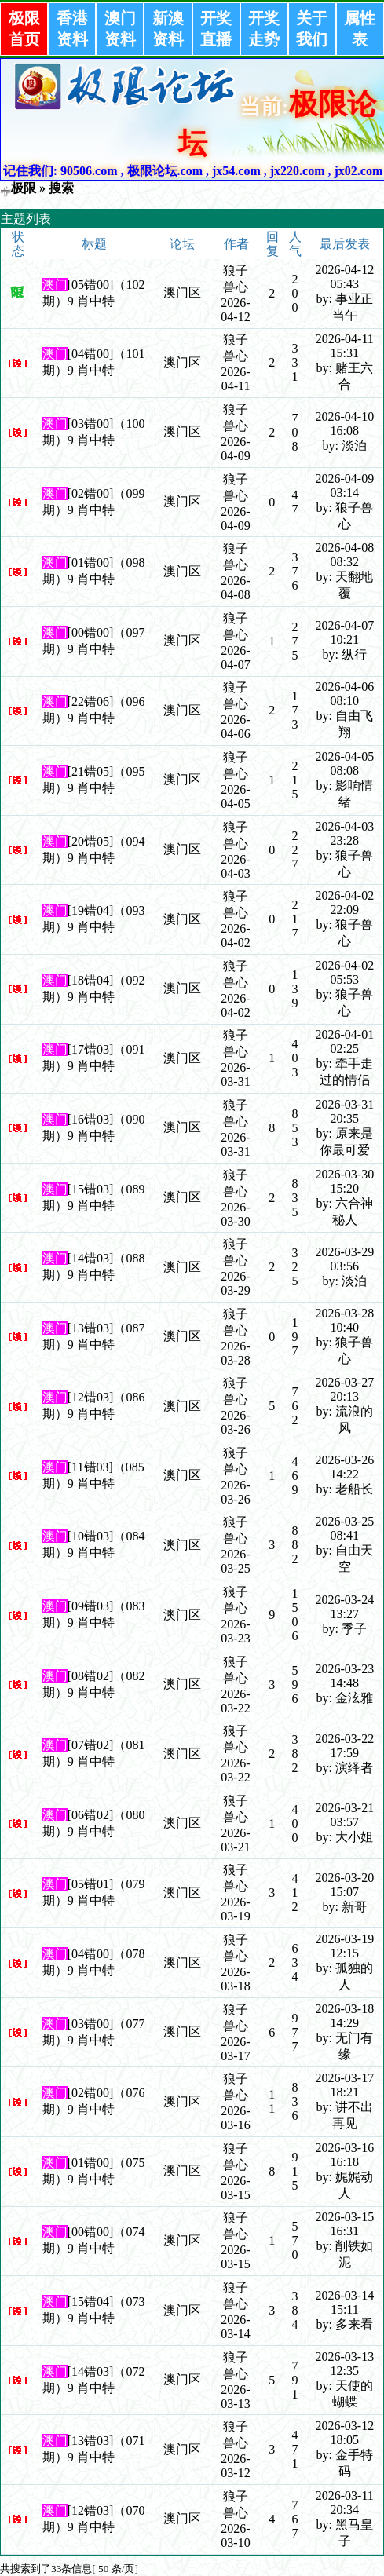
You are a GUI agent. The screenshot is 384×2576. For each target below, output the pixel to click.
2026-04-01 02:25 (344, 1041)
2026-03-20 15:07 (344, 1884)
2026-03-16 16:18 (344, 2155)
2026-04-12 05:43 (344, 276)
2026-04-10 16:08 (344, 423)
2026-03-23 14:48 (344, 1676)
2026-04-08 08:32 (344, 554)
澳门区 (182, 292)
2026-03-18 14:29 (344, 2016)
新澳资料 (168, 28)
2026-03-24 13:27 (344, 1607)
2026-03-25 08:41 (344, 1528)
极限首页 (24, 28)
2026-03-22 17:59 (344, 1745)
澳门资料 (120, 28)
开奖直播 (216, 28)
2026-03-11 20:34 (345, 2502)
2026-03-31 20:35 (344, 1111)
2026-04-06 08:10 (344, 693)
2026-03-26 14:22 (344, 1467)
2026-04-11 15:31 (345, 346)
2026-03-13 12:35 (344, 2363)
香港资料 (72, 28)
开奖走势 (264, 28)
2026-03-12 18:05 (344, 2432)
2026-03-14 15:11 (344, 2302)
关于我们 (311, 28)
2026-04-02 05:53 (344, 972)
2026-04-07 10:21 (344, 632)
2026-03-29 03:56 (344, 1259)
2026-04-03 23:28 (344, 833)
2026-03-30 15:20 (344, 1181)
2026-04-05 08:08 (344, 763)
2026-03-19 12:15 (344, 1946)
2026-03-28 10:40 (344, 1320)
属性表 (359, 28)
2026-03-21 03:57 (344, 1815)
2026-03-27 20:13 (344, 1389)
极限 (23, 188)
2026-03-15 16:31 (344, 2224)
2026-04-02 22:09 (344, 902)
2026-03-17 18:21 (344, 2085)
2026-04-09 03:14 (344, 485)
